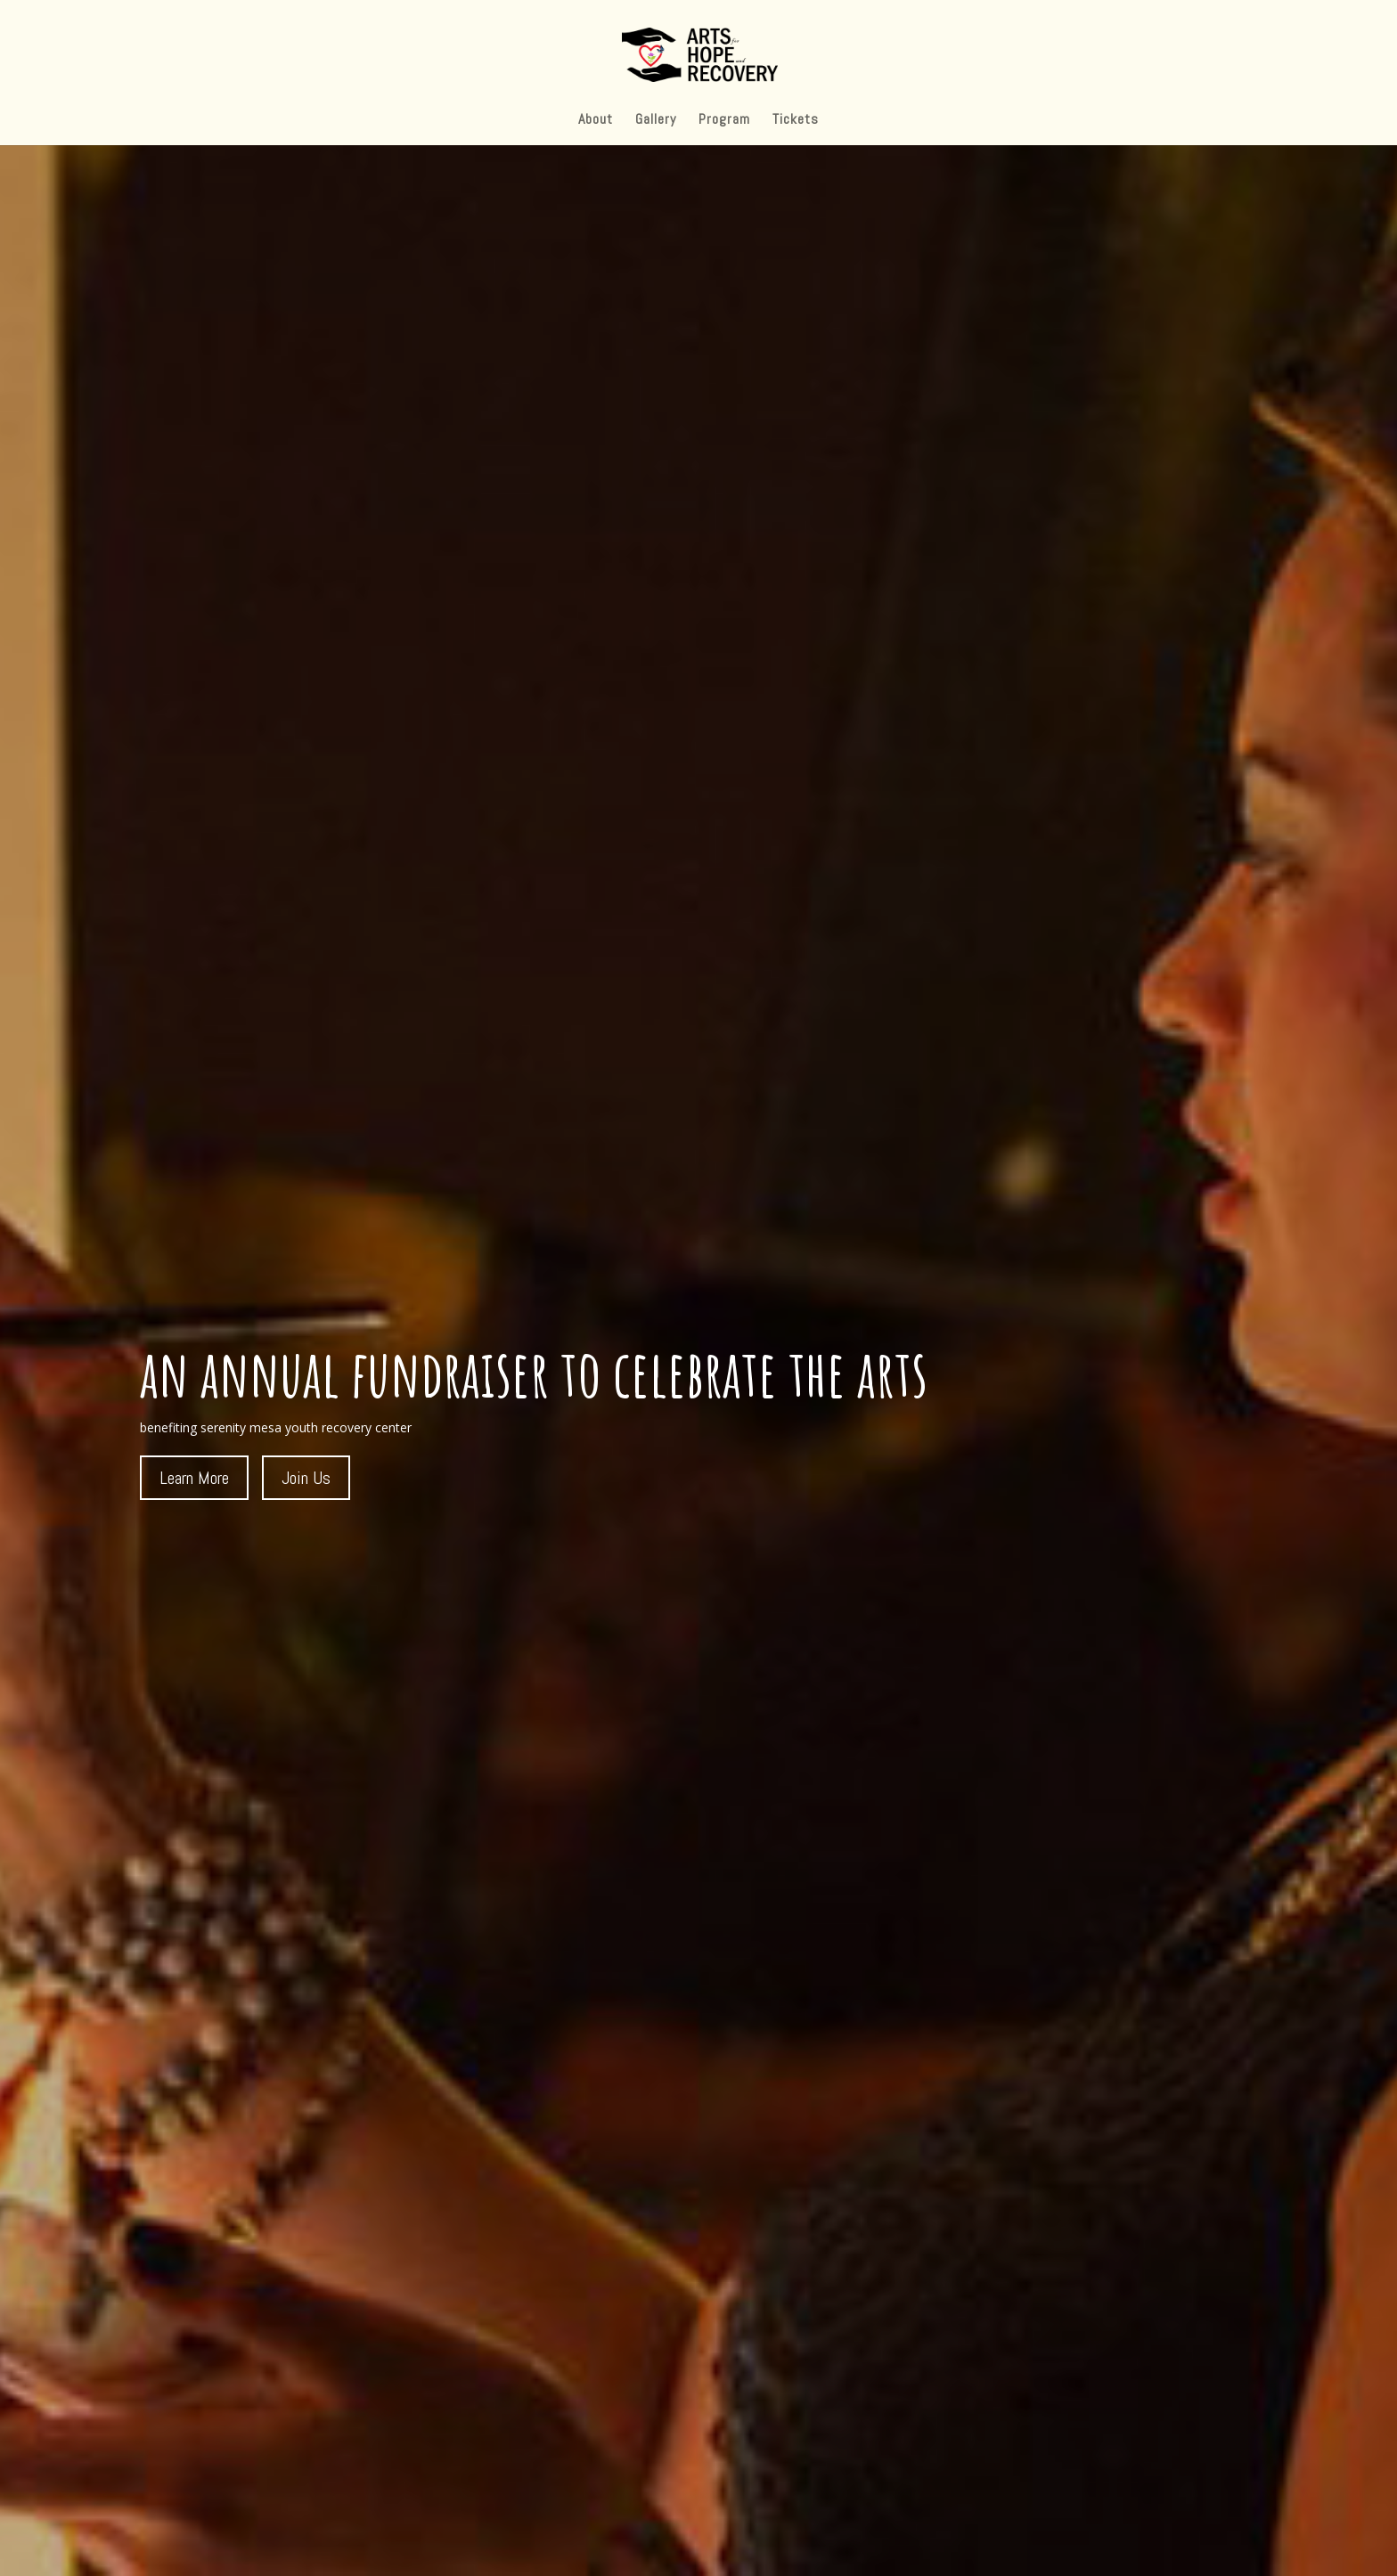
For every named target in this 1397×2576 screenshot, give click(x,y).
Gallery (655, 120)
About (595, 120)
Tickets (795, 120)
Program (724, 120)
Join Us (306, 1477)
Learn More (194, 1477)
